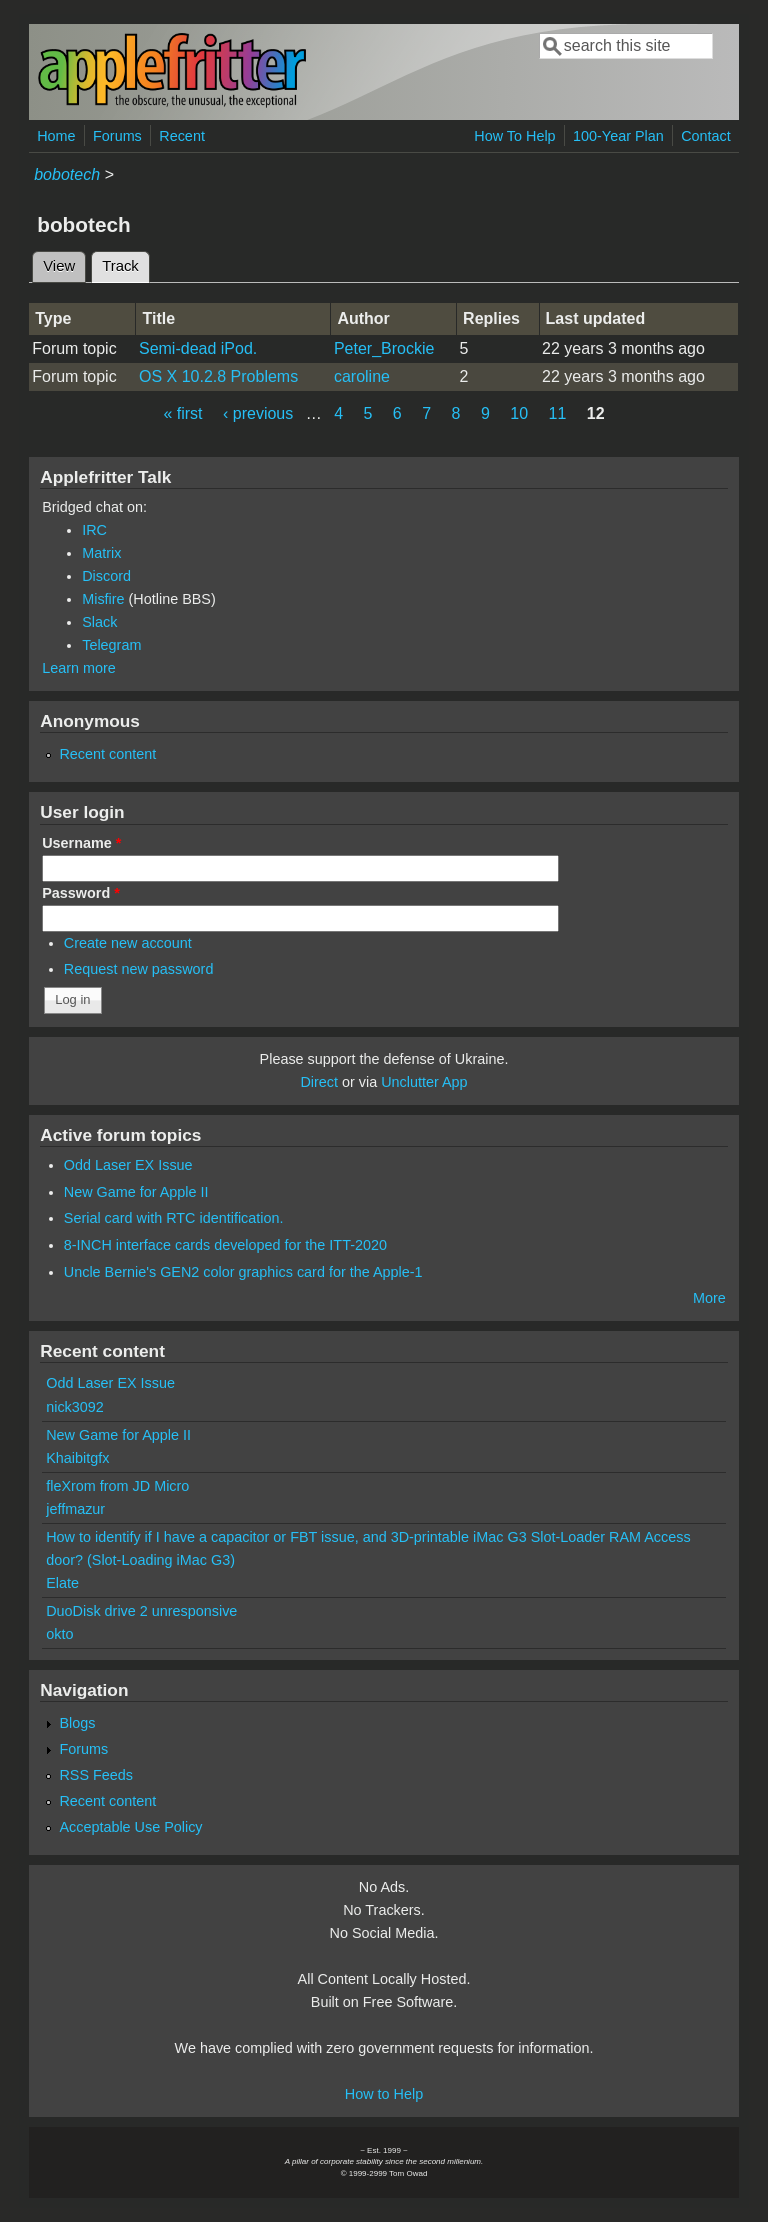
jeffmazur (75, 1509)
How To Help (514, 136)
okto (59, 1634)
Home (56, 136)
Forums (117, 136)
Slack (99, 622)
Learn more (79, 668)
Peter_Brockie (384, 348)
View (59, 266)
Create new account (128, 943)
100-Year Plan (618, 136)
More (709, 1298)
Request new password (139, 969)
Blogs (77, 1723)
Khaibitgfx (77, 1458)
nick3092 (75, 1407)
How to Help (384, 2094)
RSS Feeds (96, 1775)
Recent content (107, 754)
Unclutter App (424, 1082)
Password (81, 893)
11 (558, 413)
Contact (706, 136)
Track (126, 263)
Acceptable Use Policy (130, 1827)
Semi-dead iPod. (198, 348)
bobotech (67, 174)
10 (519, 413)
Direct (319, 1082)
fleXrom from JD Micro (117, 1486)
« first (182, 413)
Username (81, 843)
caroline (362, 376)
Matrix (101, 553)
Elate (62, 1583)
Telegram (111, 645)
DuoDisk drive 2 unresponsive (141, 1611)
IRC (94, 530)
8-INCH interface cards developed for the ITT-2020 (225, 1245)
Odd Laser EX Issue (128, 1165)
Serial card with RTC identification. (174, 1218)
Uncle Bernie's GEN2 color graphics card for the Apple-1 (243, 1272)
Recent (182, 136)
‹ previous (258, 413)
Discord (106, 576)
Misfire (103, 599)
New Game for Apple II (136, 1192)
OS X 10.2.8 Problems (218, 376)
